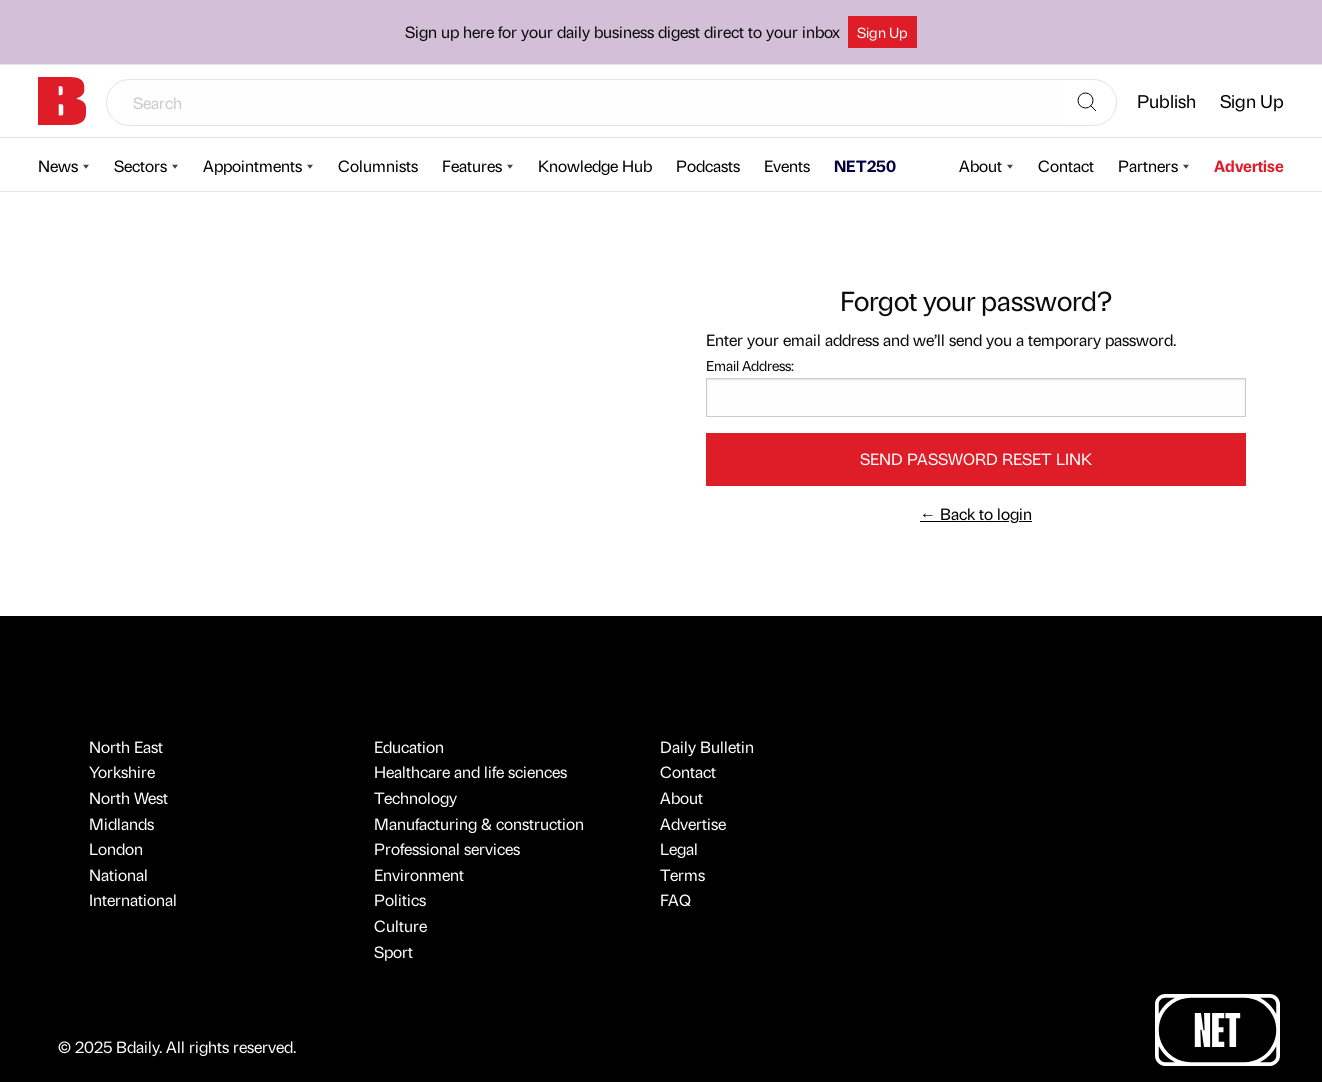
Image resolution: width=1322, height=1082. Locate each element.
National (118, 874)
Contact (1066, 165)
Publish (1166, 100)
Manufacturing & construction (479, 823)
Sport (393, 951)
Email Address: (750, 365)
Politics (400, 899)
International (133, 899)
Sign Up (882, 32)
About (980, 165)
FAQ (675, 899)
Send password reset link (976, 458)
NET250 (865, 165)
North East (126, 746)
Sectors (140, 165)
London (116, 848)
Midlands (121, 823)
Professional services (447, 848)
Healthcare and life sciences (470, 771)
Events (787, 165)
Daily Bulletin (707, 746)
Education (409, 746)
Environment (419, 874)
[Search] (1087, 103)
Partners (1148, 165)
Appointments (252, 165)
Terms (682, 874)
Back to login (976, 513)
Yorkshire (122, 771)
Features (472, 165)
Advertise (1249, 165)
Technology (415, 797)
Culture (400, 925)
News (58, 165)
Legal (679, 848)
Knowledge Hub (595, 165)
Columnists (378, 165)
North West (128, 797)
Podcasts (708, 165)
